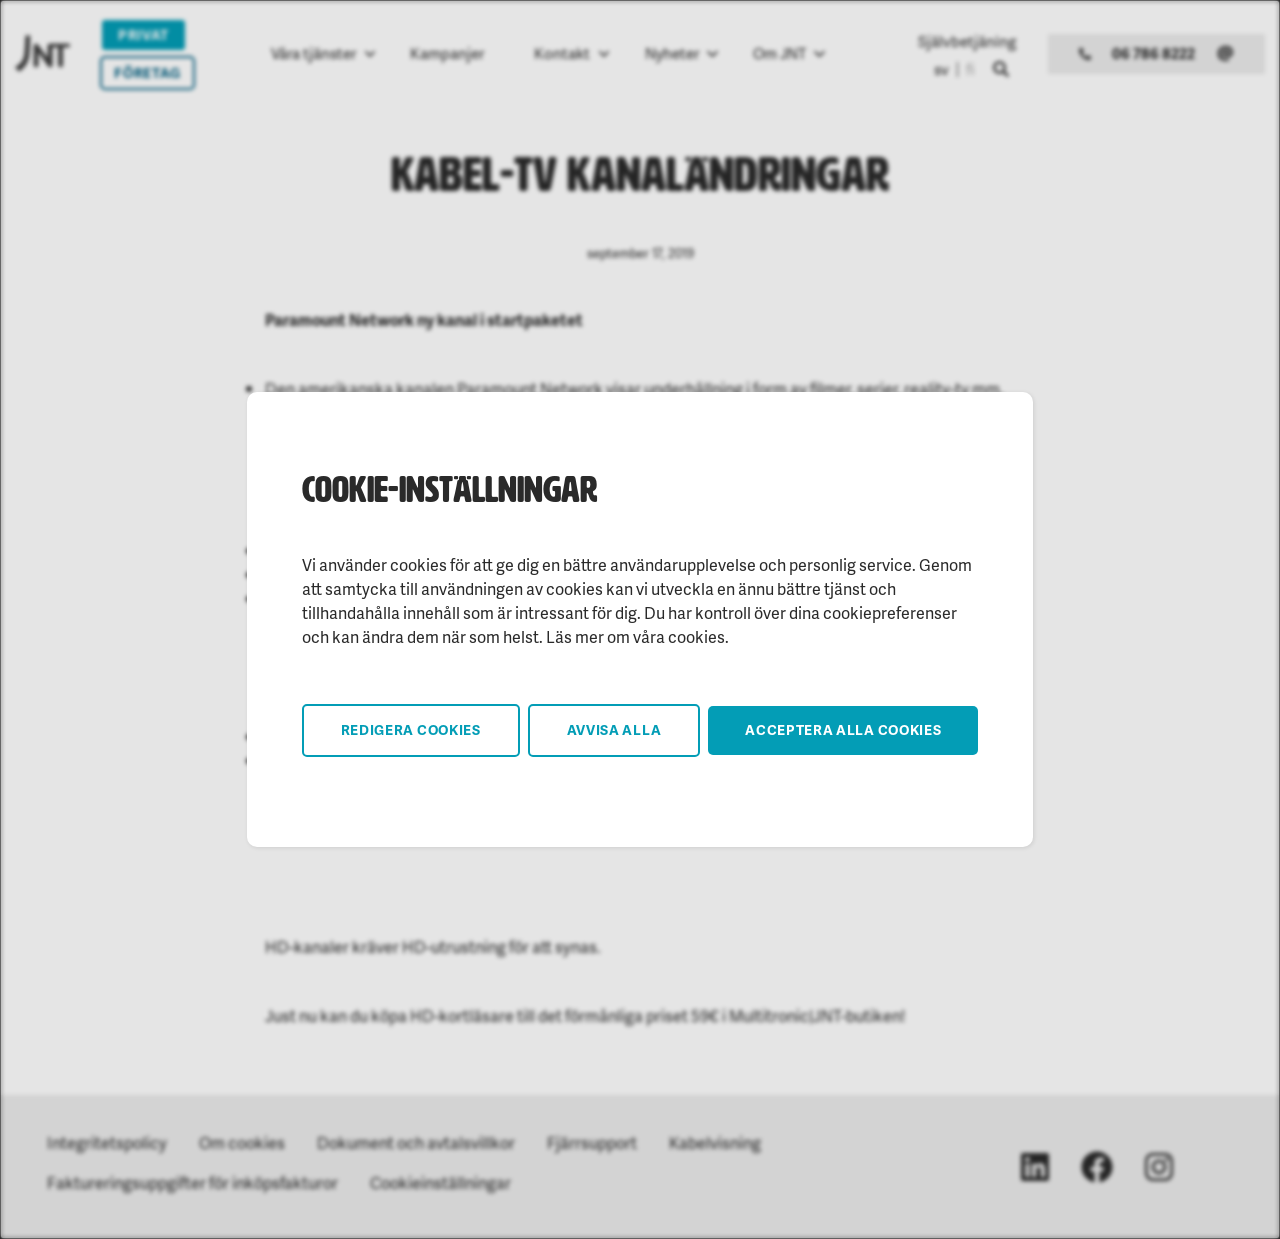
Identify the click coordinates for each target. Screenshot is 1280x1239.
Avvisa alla (614, 729)
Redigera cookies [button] (411, 729)
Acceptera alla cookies (843, 729)
